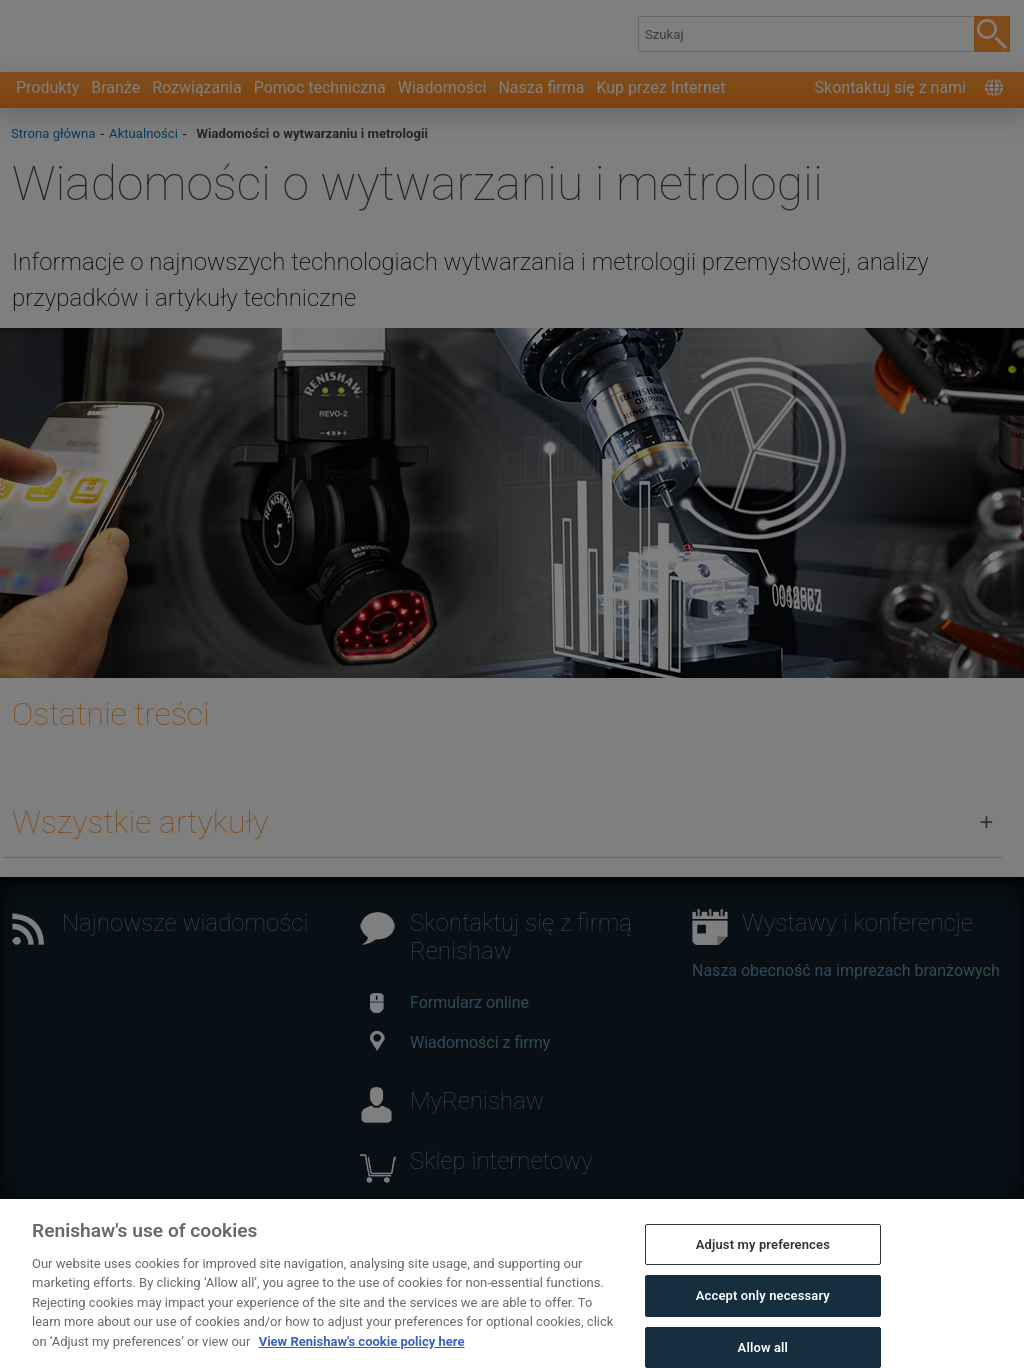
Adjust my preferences (763, 1268)
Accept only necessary (763, 1319)
